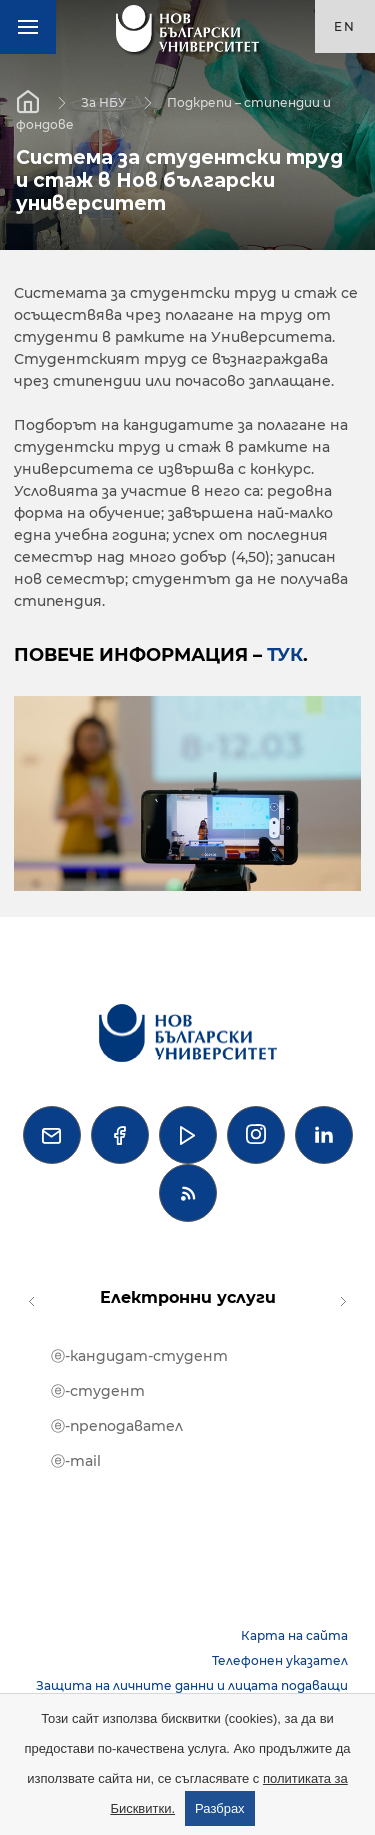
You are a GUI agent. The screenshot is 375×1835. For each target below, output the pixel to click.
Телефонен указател (280, 1660)
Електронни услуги (188, 1297)
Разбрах (220, 1808)
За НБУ (103, 101)
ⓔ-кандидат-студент (139, 1356)
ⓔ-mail (76, 1461)
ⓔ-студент (98, 1391)
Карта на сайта (294, 1635)
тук (285, 655)
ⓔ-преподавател (117, 1426)
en (345, 26)
